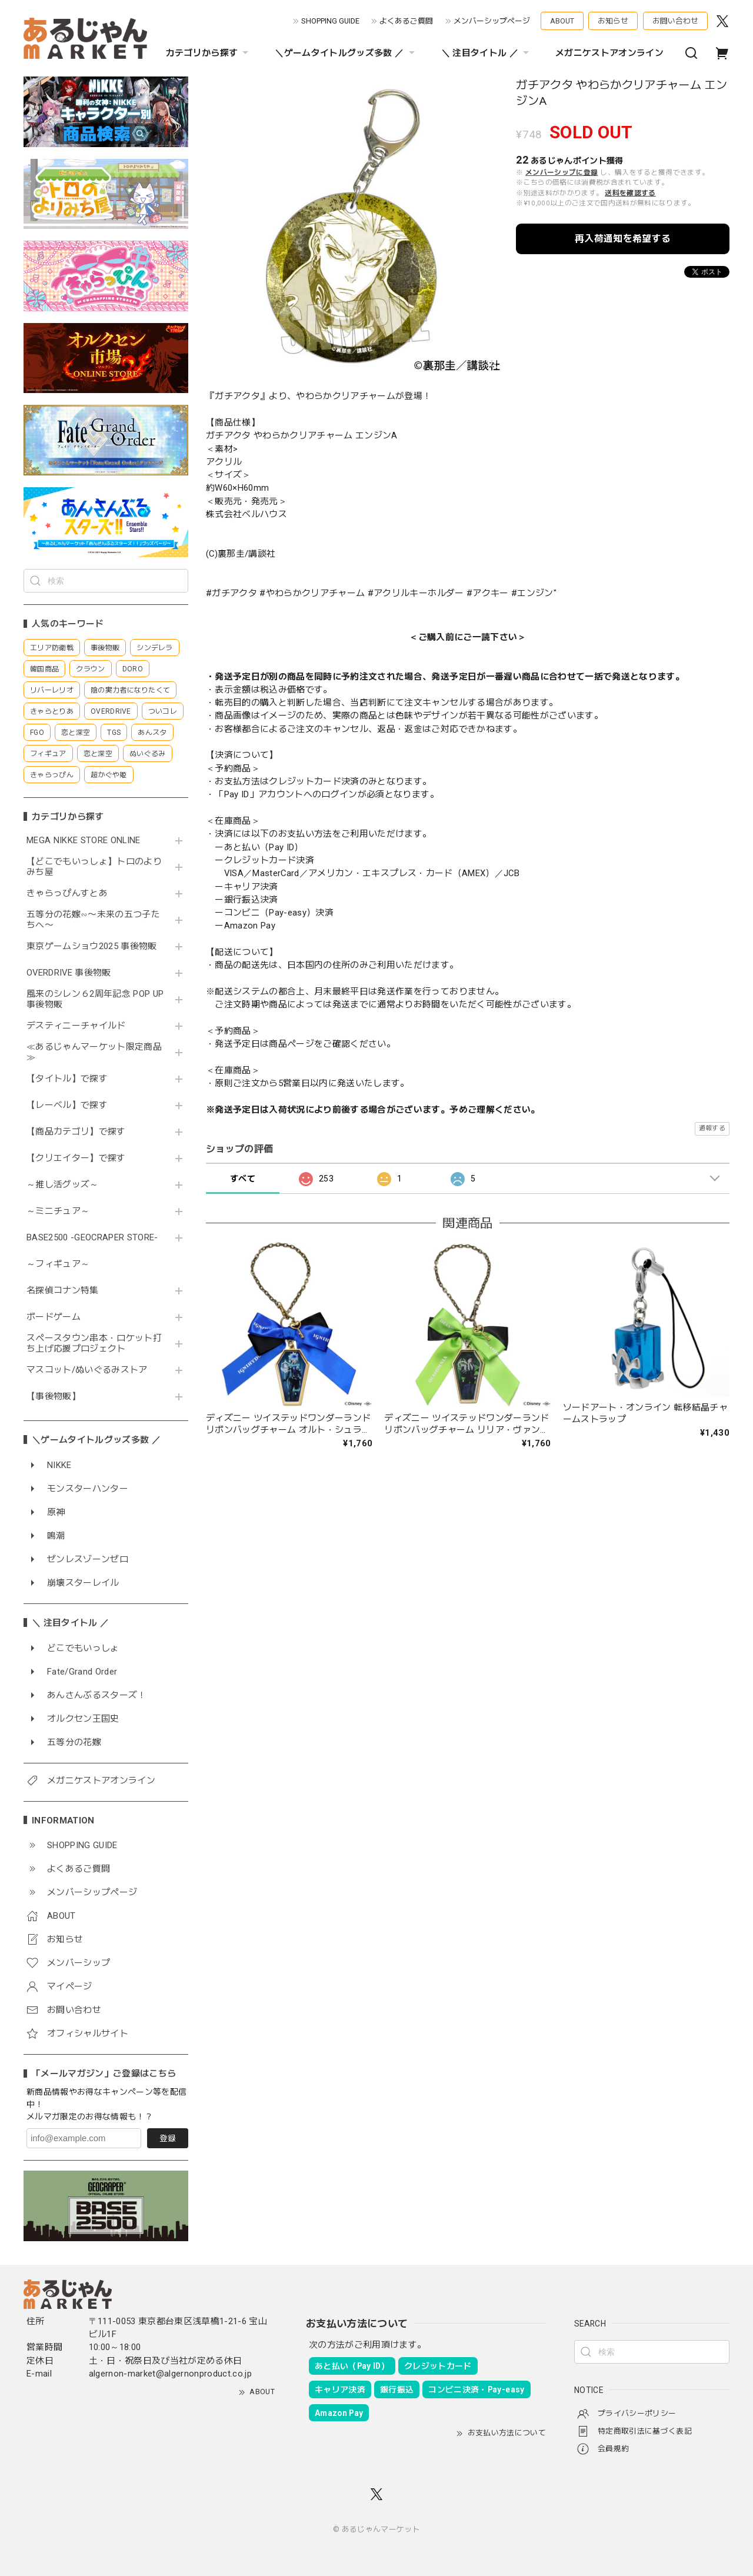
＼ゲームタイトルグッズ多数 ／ (346, 53)
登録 (167, 2138)
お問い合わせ (675, 20)
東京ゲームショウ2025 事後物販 (95, 946)
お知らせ (613, 20)
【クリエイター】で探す (76, 1158)
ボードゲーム (53, 1317)
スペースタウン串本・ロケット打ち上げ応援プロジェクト (94, 1343)
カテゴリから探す (209, 53)
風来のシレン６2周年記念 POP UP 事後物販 (95, 999)
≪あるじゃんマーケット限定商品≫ (94, 1052)
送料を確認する (630, 193)
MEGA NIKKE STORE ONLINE (83, 841)
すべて (242, 1178)
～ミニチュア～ (57, 1211)
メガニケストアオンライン (609, 53)
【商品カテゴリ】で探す (76, 1132)
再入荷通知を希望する (623, 238)
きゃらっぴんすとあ (67, 893)
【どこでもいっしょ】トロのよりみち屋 (94, 867)
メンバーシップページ (492, 20)
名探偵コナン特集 (62, 1291)
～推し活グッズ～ (62, 1185)
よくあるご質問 (406, 20)
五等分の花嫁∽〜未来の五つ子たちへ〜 (93, 920)
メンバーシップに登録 (561, 172)
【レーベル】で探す (67, 1105)
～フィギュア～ (57, 1264)
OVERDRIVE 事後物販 (68, 973)
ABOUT (562, 20)
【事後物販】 (53, 1397)
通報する (712, 1128)
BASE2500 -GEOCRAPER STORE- (92, 1238)
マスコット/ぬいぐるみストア (87, 1370)
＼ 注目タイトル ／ (486, 53)
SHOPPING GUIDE (330, 20)
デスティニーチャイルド (76, 1026)
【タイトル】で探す (67, 1079)
